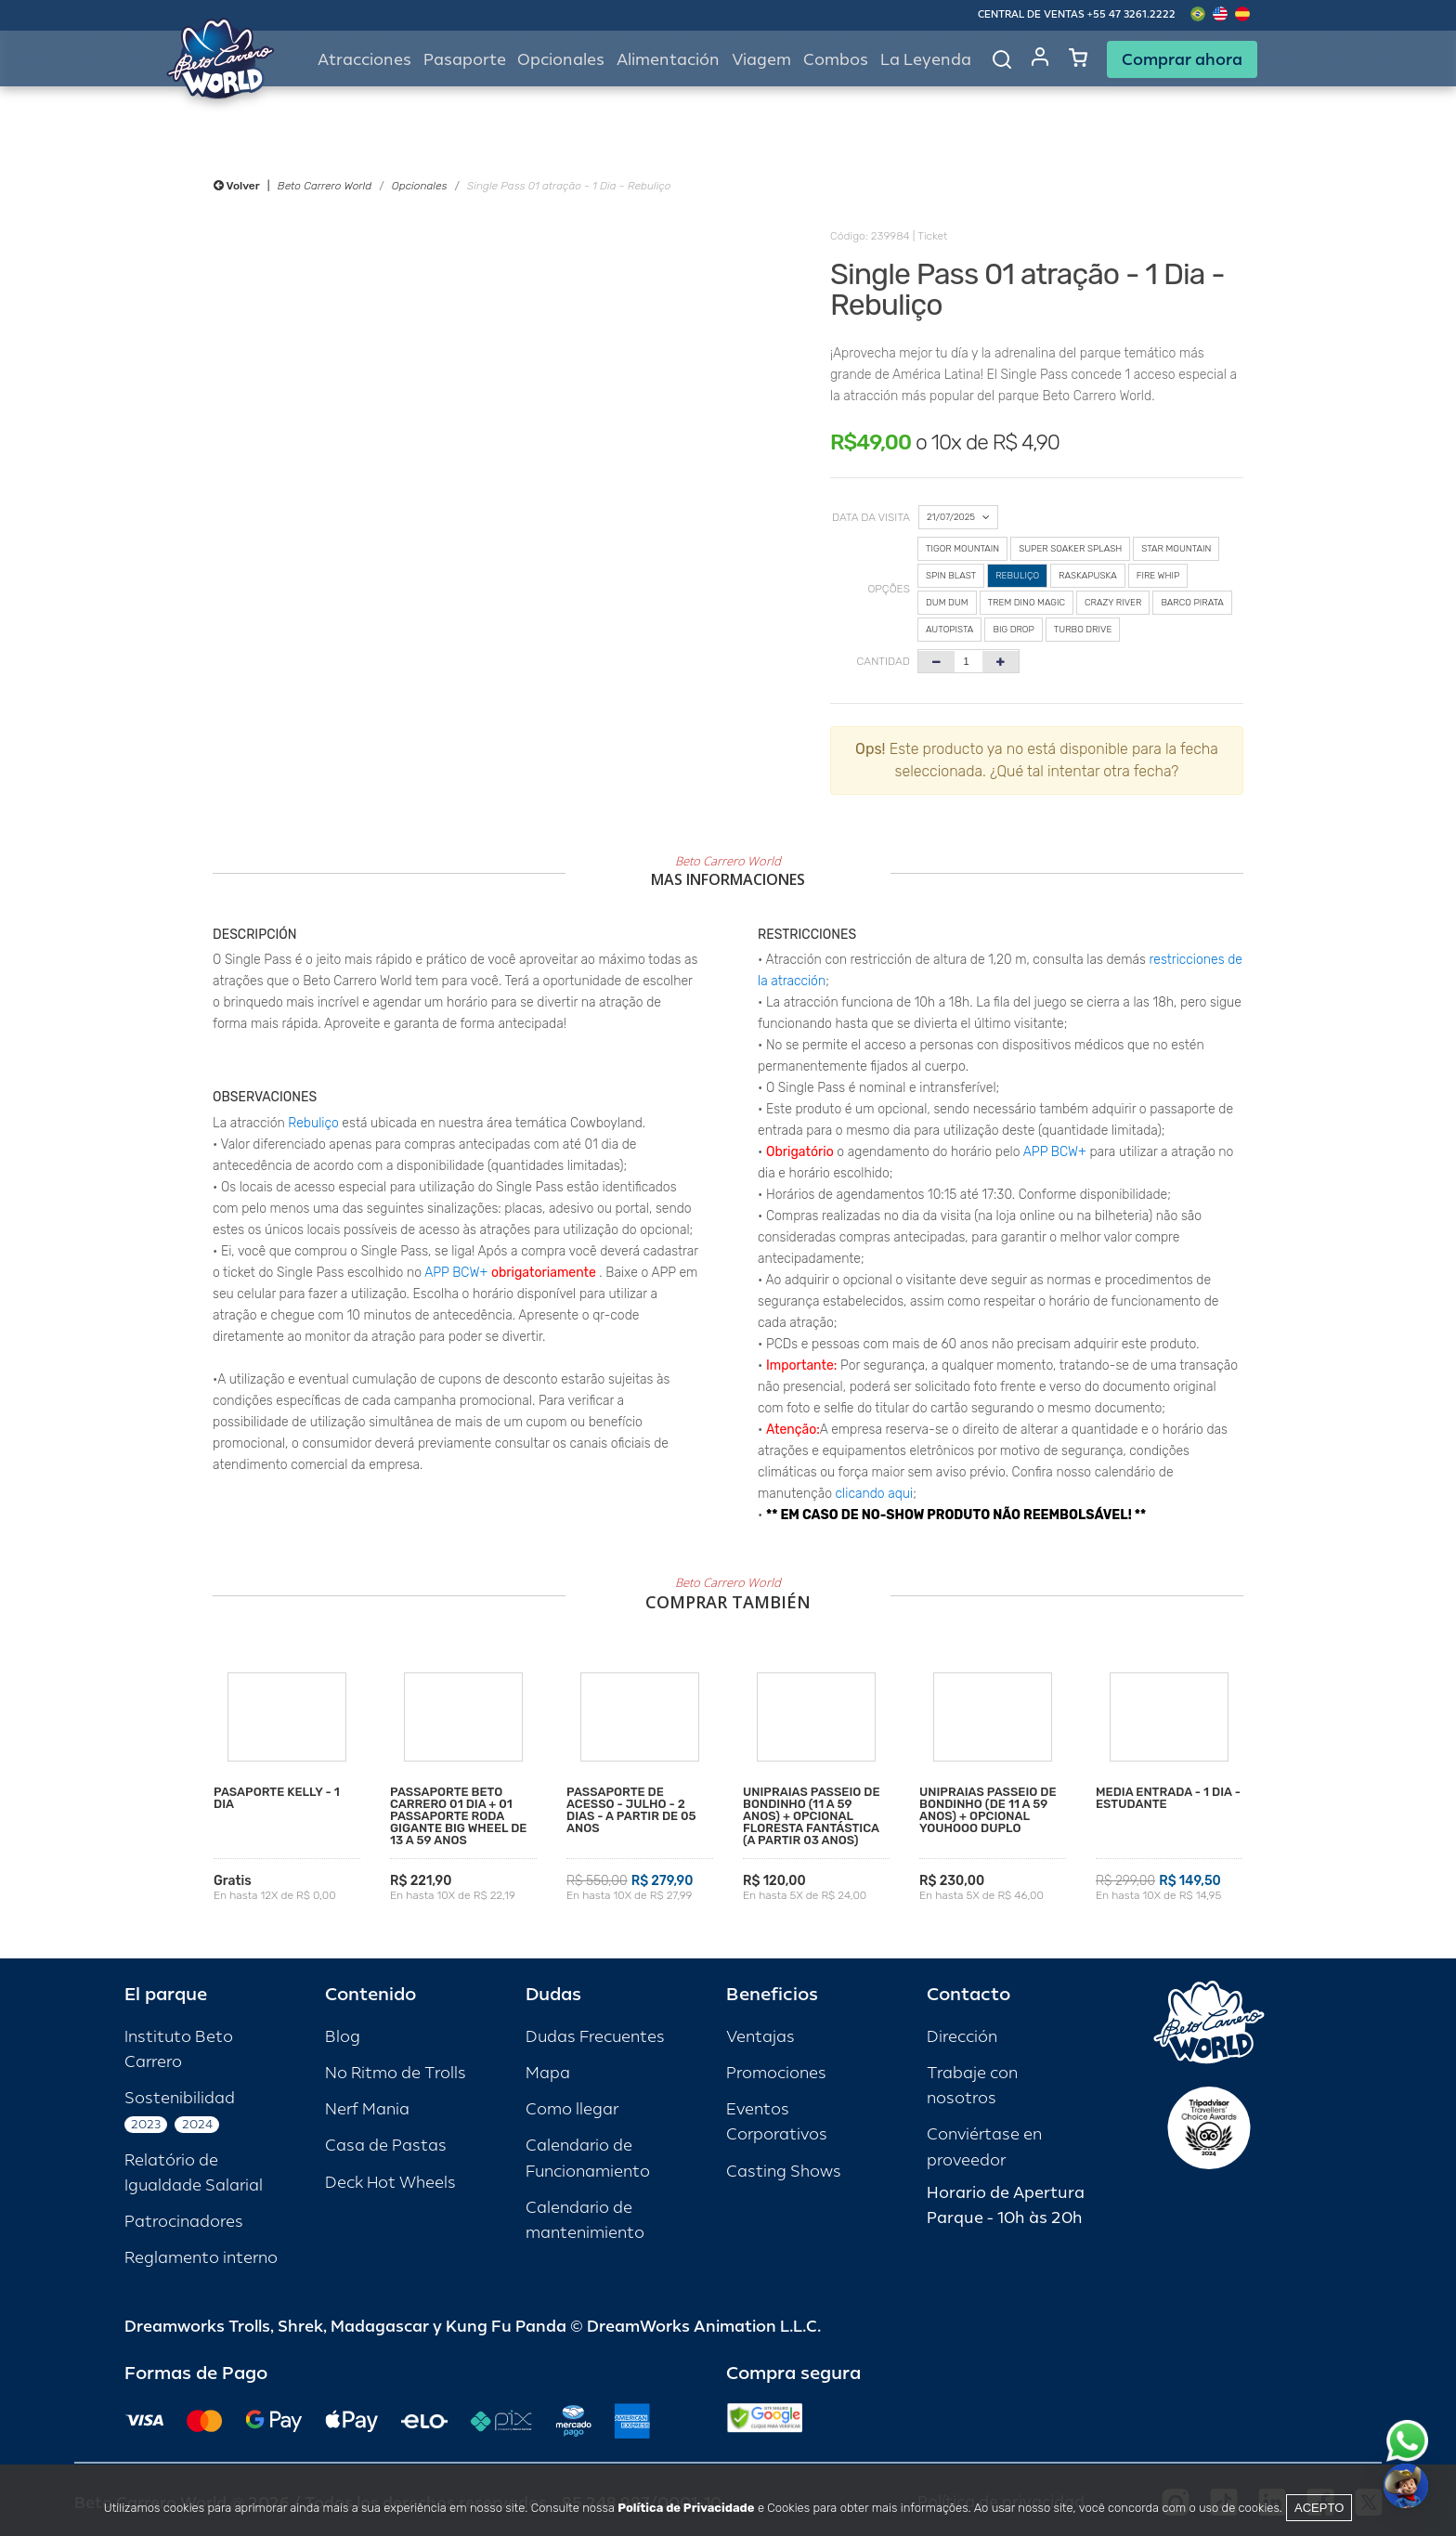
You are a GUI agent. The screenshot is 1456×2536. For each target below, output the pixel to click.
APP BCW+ (456, 1273)
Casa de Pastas (386, 2145)
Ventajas (760, 2037)
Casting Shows (783, 2171)
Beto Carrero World (324, 185)
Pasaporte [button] (464, 60)
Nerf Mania (367, 2109)
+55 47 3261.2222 (1131, 14)
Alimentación (668, 60)
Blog (342, 2037)
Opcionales (420, 185)
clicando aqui (875, 1494)
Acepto (1319, 2508)
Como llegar (572, 2109)
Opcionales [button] (560, 60)
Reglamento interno (201, 2258)
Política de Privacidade (686, 2508)
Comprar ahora (1182, 59)
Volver (237, 185)
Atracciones (364, 60)
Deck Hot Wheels (390, 2182)
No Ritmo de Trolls (395, 2073)
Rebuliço (313, 1123)
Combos (835, 60)
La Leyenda (925, 60)
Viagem (761, 60)
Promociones (776, 2073)
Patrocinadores (183, 2221)
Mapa (548, 2073)
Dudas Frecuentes (595, 2037)
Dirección (962, 2037)
